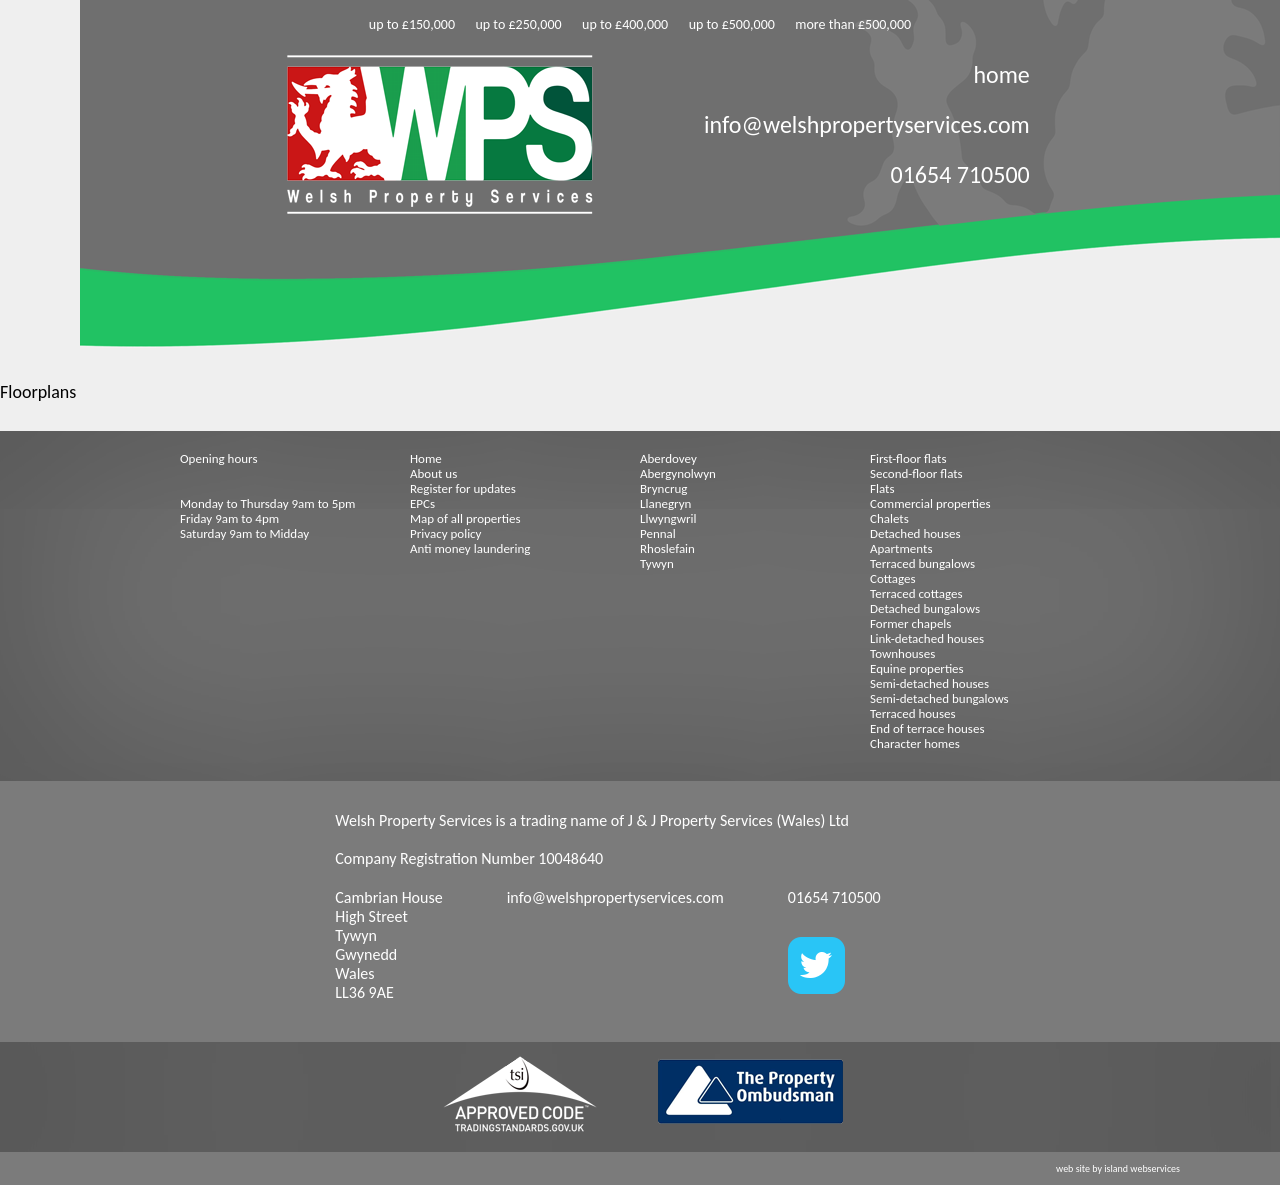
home (1001, 74)
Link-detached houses (927, 638)
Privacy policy (446, 533)
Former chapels (910, 623)
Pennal (658, 533)
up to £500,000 (732, 24)
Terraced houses (913, 713)
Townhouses (902, 653)
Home (426, 458)
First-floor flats (908, 458)
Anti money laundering (470, 548)
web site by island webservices (1118, 1168)
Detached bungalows (925, 608)
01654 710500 (960, 174)
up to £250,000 (518, 24)
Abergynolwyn (678, 473)
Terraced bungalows (922, 563)
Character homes (915, 743)
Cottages (893, 578)
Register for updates (463, 488)
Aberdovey (668, 458)
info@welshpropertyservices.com (867, 124)
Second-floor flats (916, 473)
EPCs (422, 503)
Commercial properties (930, 503)
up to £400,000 (625, 24)
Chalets (889, 518)
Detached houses (915, 533)
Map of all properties (465, 518)
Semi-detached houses (929, 683)
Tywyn (657, 563)
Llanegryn (665, 503)
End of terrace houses (927, 728)
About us (433, 473)
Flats (882, 488)
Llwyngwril (668, 518)
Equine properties (917, 668)
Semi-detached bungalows (939, 698)
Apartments (901, 548)
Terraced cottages (916, 593)
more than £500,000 (853, 24)
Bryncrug (663, 488)
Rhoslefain (667, 548)
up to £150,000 (412, 24)
